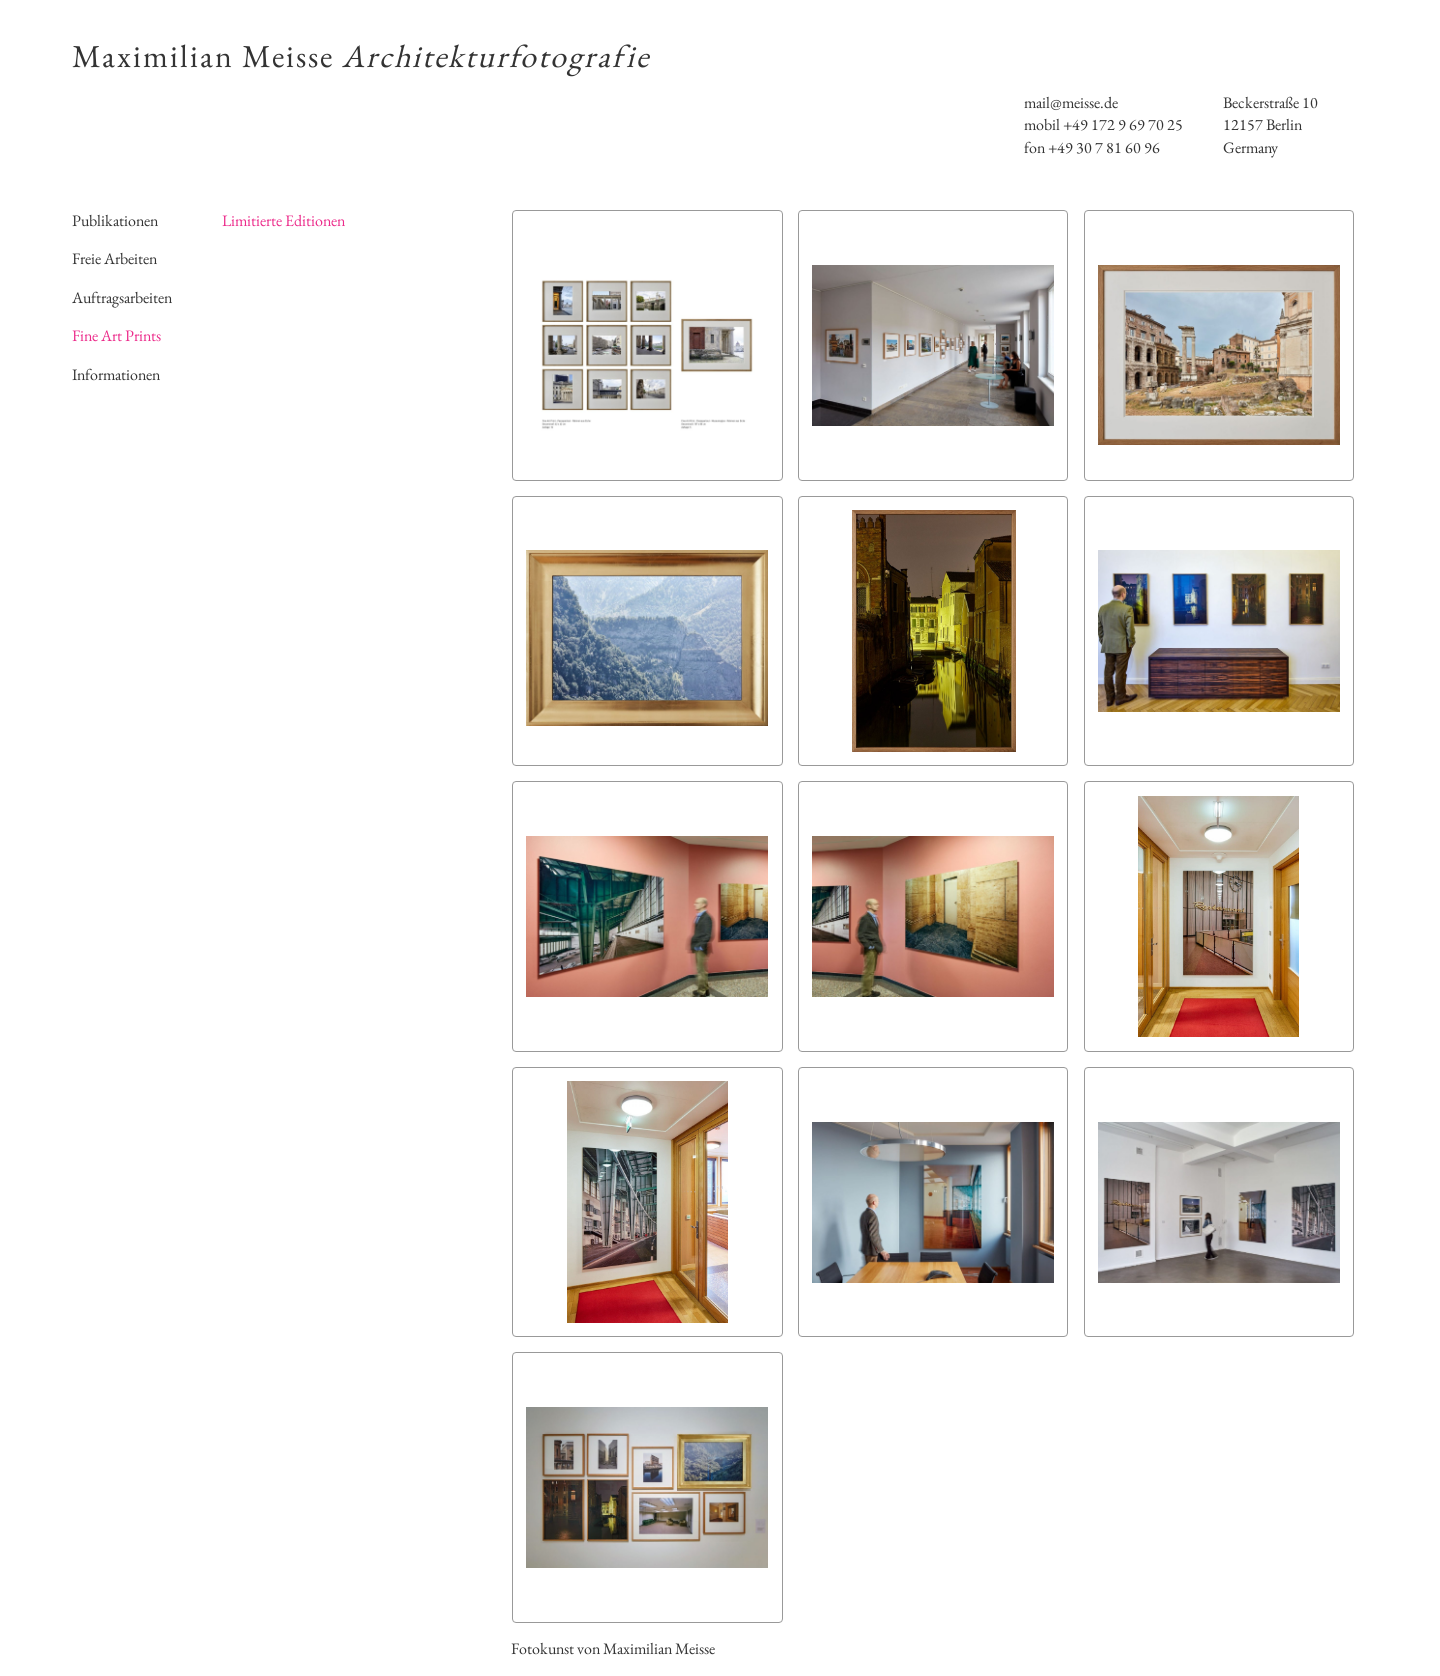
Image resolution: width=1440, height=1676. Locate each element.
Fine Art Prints (116, 335)
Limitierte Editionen (283, 220)
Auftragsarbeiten (122, 297)
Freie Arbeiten (114, 258)
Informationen (116, 374)
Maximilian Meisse (361, 56)
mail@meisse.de (1071, 102)
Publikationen (115, 220)
